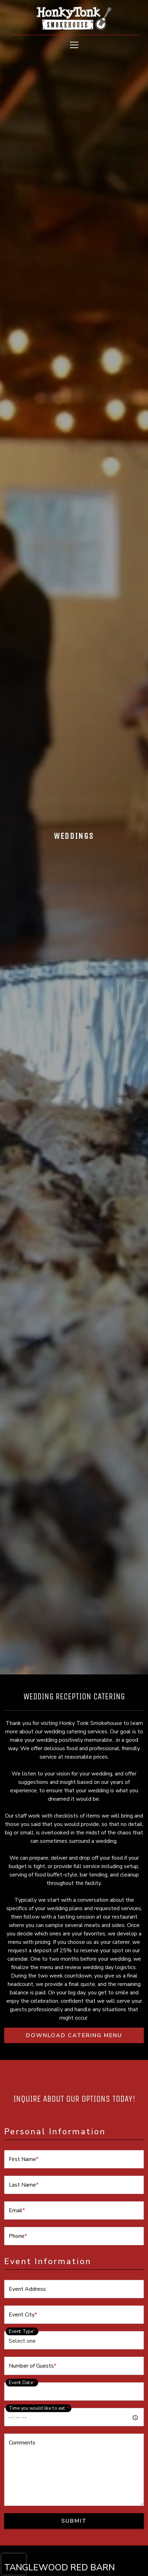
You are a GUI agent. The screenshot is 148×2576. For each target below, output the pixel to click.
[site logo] (74, 18)
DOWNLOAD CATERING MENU (85, 2035)
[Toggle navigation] (74, 45)
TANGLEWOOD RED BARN (59, 2568)
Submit (74, 2521)
